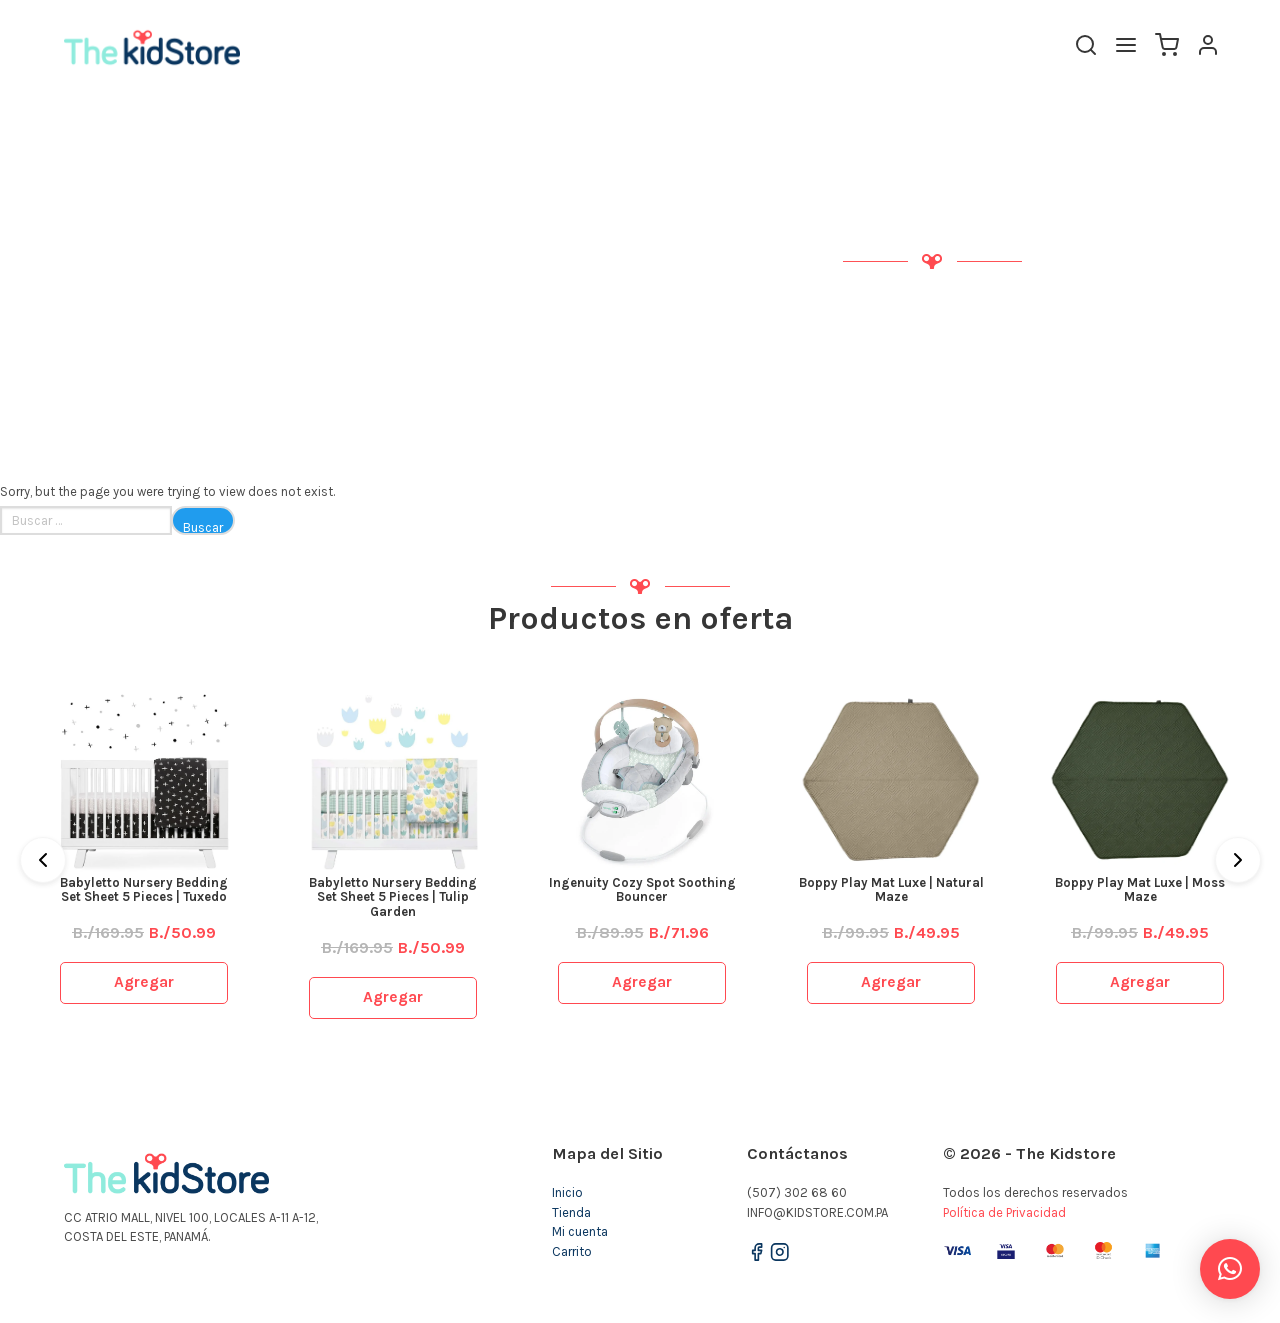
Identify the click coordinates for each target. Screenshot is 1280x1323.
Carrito (572, 1251)
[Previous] (43, 860)
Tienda (571, 1212)
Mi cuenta (580, 1231)
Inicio (567, 1192)
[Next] (1238, 860)
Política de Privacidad (1004, 1212)
